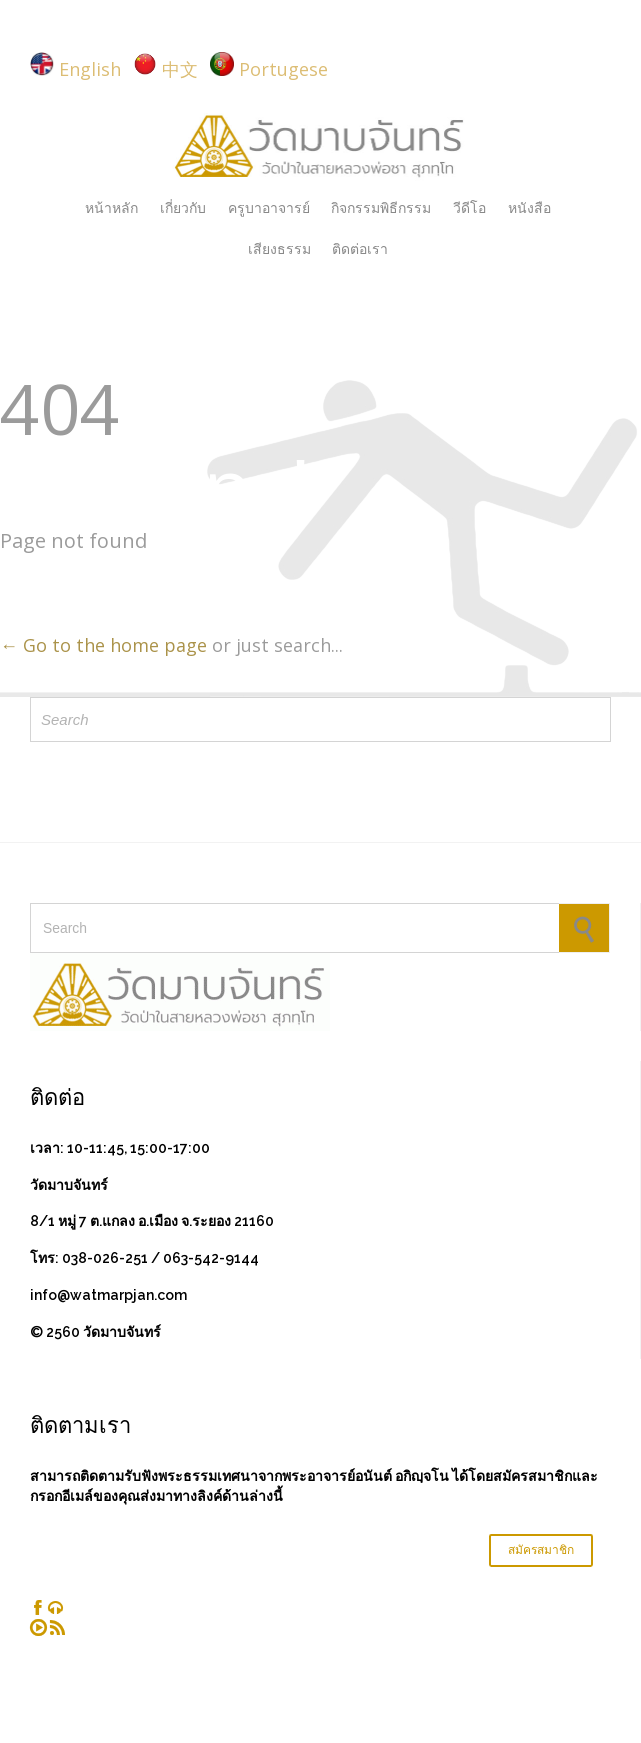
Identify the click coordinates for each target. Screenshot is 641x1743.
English (90, 69)
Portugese (283, 69)
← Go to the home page (103, 645)
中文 (180, 69)
